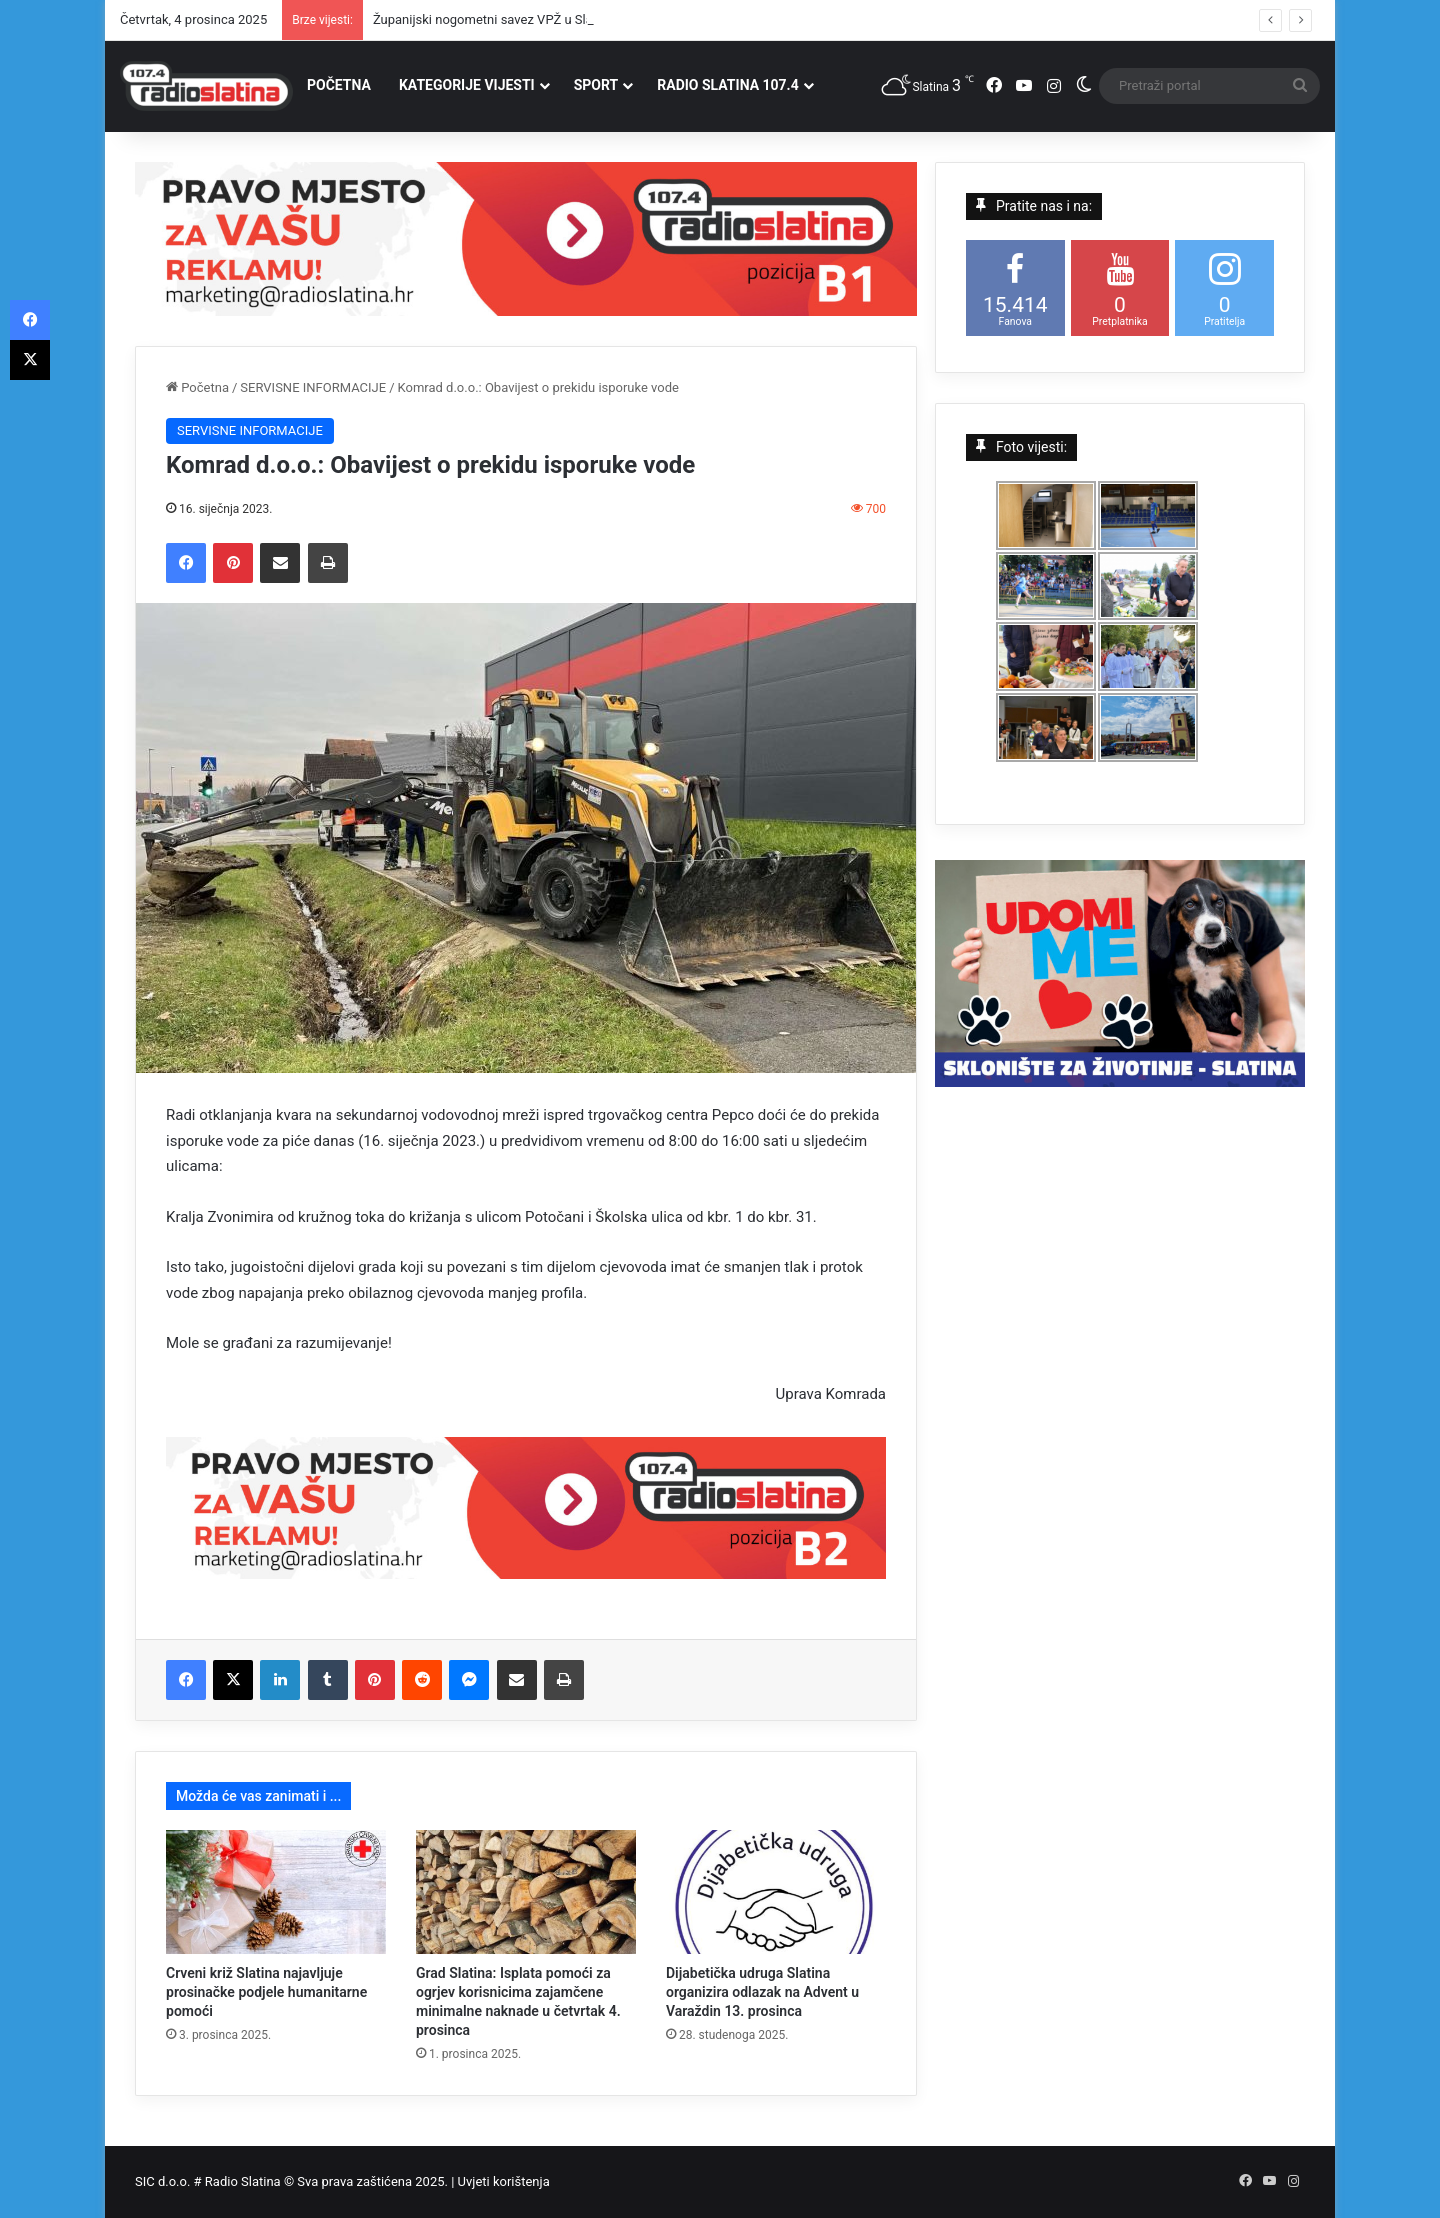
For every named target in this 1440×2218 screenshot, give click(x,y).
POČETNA (339, 85)
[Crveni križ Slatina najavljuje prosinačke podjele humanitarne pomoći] (276, 1892)
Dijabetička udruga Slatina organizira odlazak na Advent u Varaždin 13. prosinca (762, 1992)
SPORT (596, 85)
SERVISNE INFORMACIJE (313, 387)
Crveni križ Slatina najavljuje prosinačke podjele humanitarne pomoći (266, 1992)
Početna (197, 387)
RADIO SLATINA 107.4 (727, 85)
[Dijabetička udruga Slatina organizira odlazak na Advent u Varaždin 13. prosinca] (776, 1892)
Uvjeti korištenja (504, 2181)
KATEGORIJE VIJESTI (467, 85)
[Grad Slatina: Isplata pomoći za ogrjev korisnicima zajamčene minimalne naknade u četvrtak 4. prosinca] (526, 1892)
